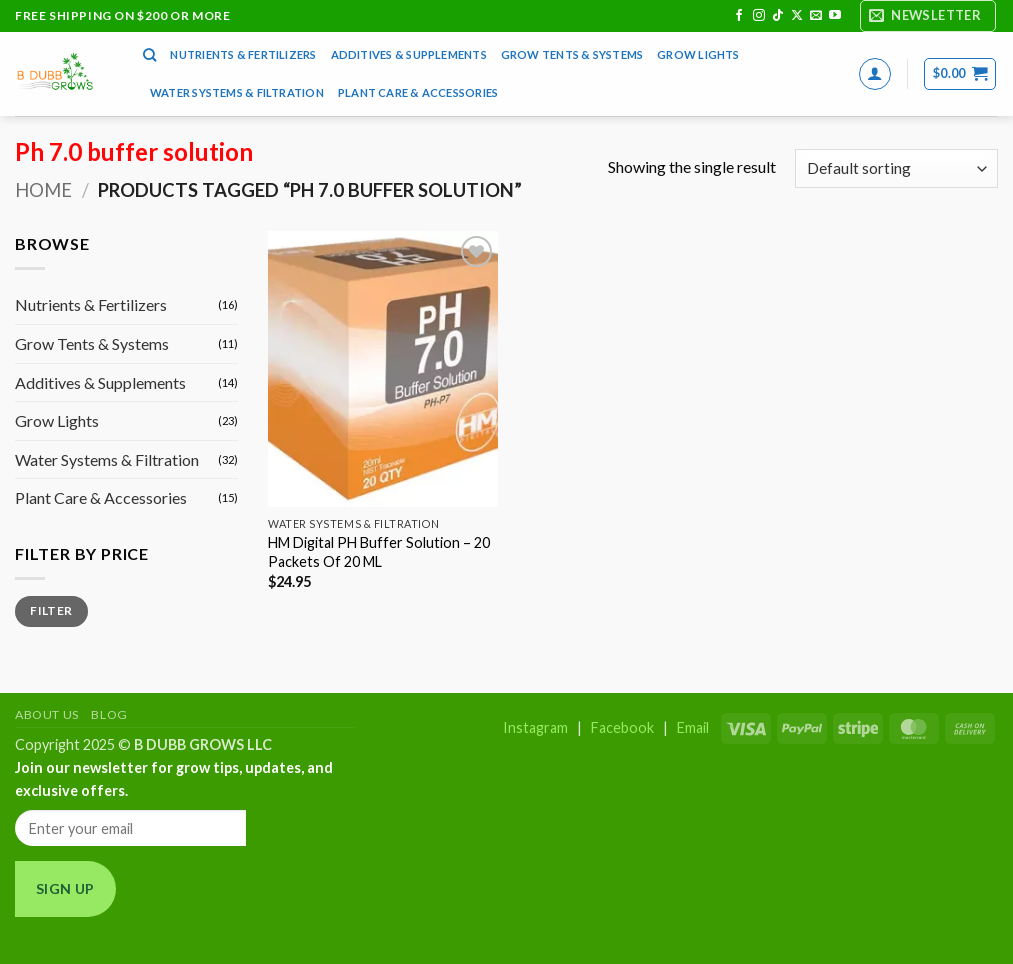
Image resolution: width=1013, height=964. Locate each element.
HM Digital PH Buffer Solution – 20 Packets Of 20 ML (379, 552)
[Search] (149, 55)
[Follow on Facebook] (739, 16)
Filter (51, 610)
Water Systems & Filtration (237, 92)
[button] (928, 16)
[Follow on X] (797, 16)
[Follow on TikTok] (778, 16)
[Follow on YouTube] (835, 16)
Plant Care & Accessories (418, 92)
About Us (47, 714)
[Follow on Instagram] (759, 16)
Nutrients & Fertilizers (243, 54)
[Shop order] (896, 168)
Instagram (535, 727)
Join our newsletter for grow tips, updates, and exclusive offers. (174, 779)
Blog (109, 714)
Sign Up (65, 888)
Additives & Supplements (409, 54)
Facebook (622, 727)
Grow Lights (698, 54)
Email (693, 727)
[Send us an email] (816, 16)
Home (43, 190)
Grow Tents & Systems (572, 54)
